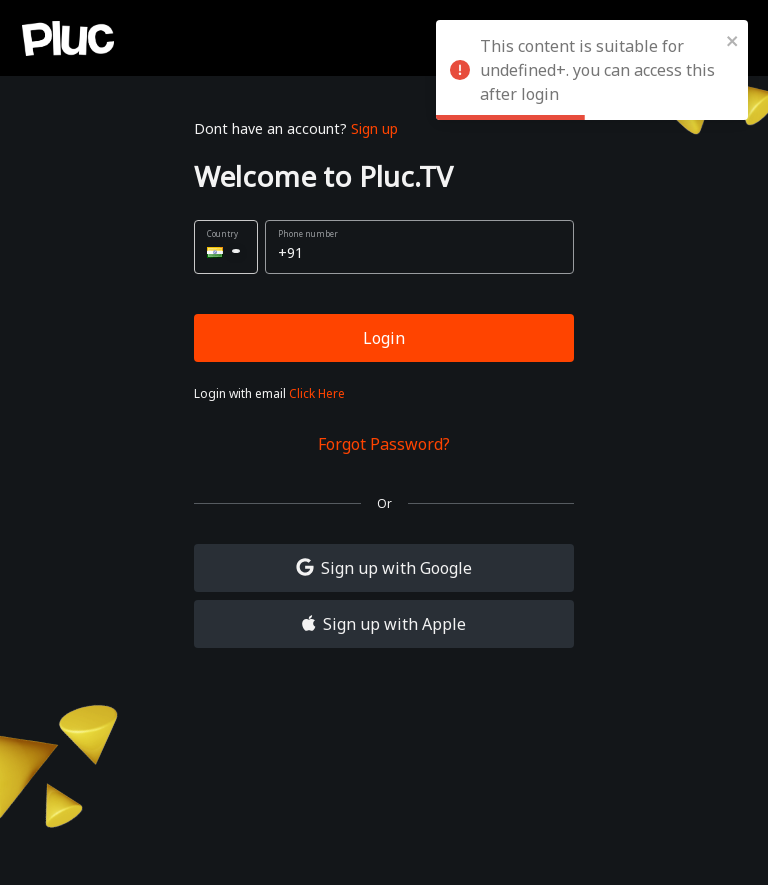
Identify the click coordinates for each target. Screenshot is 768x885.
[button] (226, 247)
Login (384, 338)
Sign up (374, 128)
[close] (733, 40)
